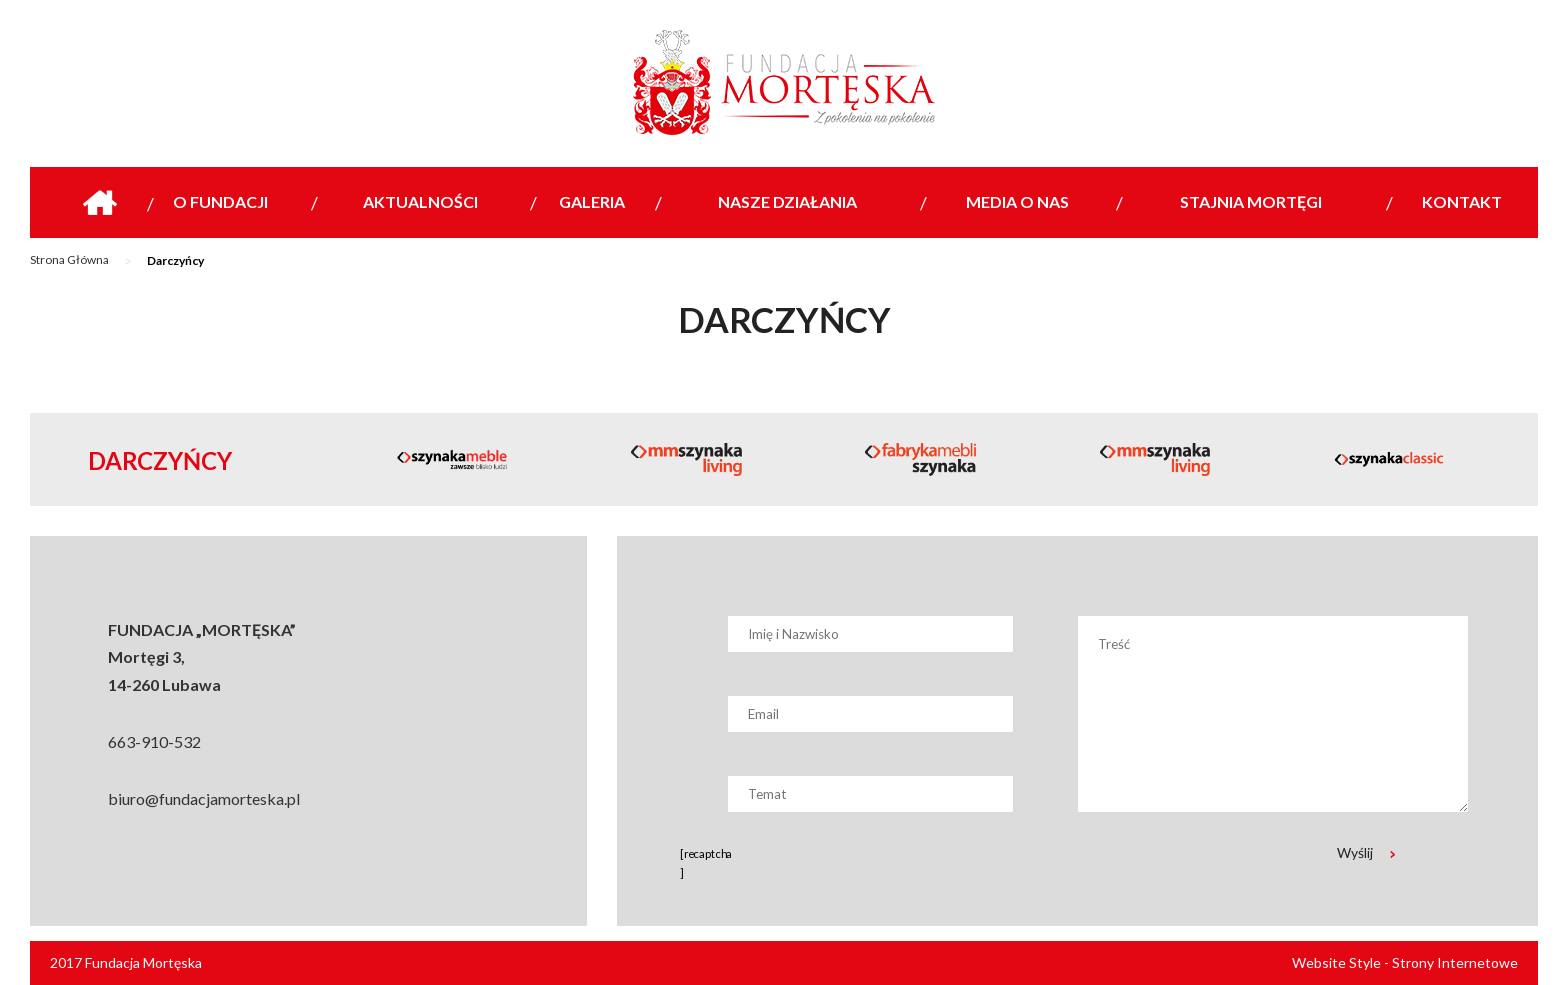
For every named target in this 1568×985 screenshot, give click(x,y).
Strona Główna (69, 259)
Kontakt (1462, 201)
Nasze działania (787, 201)
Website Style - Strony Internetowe (1405, 962)
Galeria (592, 201)
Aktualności (420, 201)
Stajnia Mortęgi (1251, 201)
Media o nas (1017, 201)
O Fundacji (220, 201)
